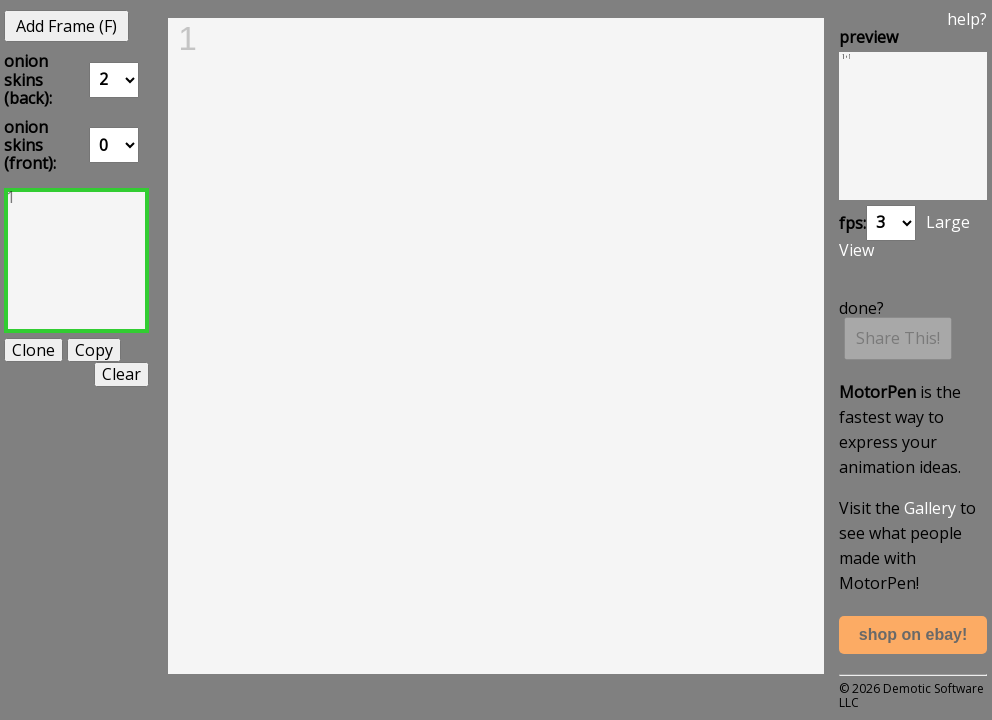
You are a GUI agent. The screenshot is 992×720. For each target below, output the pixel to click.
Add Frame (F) (66, 26)
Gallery (930, 508)
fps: (852, 222)
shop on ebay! (913, 634)
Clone (33, 350)
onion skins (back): (28, 79)
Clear (121, 374)
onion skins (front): (30, 145)
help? (967, 19)
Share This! (898, 338)
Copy (94, 350)
